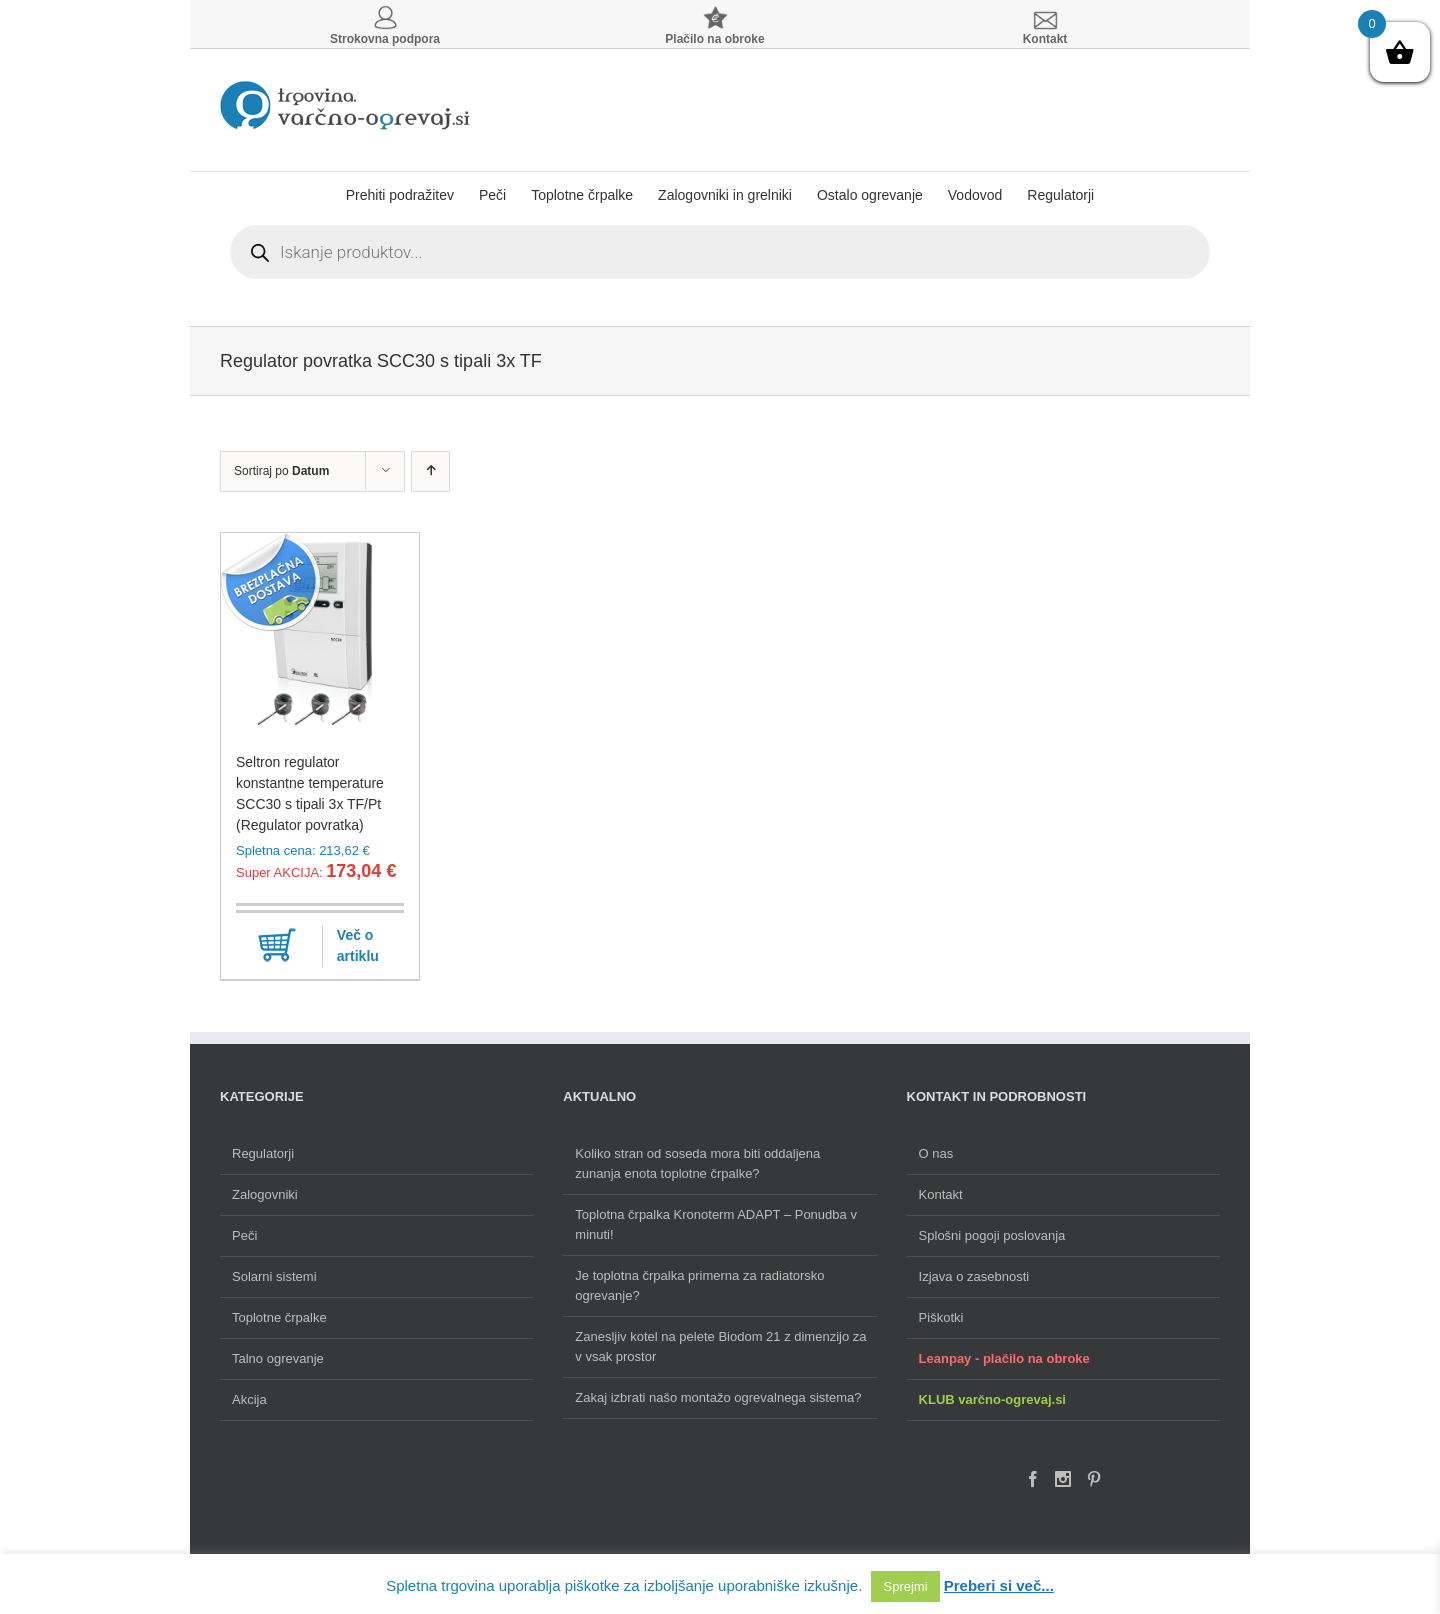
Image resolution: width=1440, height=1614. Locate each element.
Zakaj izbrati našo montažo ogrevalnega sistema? (718, 1397)
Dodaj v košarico (277, 946)
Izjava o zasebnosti (974, 1276)
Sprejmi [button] (905, 1586)
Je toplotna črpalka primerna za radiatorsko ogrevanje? (699, 1285)
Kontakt (941, 1194)
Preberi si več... (999, 1585)
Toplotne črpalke (279, 1317)
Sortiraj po (281, 471)
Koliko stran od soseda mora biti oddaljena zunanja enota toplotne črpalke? (697, 1163)
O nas (936, 1153)
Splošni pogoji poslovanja (992, 1235)
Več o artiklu (358, 945)
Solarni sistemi (274, 1276)
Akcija (249, 1399)
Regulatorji (263, 1153)
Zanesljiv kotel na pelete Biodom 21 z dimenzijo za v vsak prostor (720, 1346)
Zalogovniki (265, 1194)
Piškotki (941, 1317)
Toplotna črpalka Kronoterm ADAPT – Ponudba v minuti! (716, 1224)
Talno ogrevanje (278, 1358)
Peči (244, 1235)
